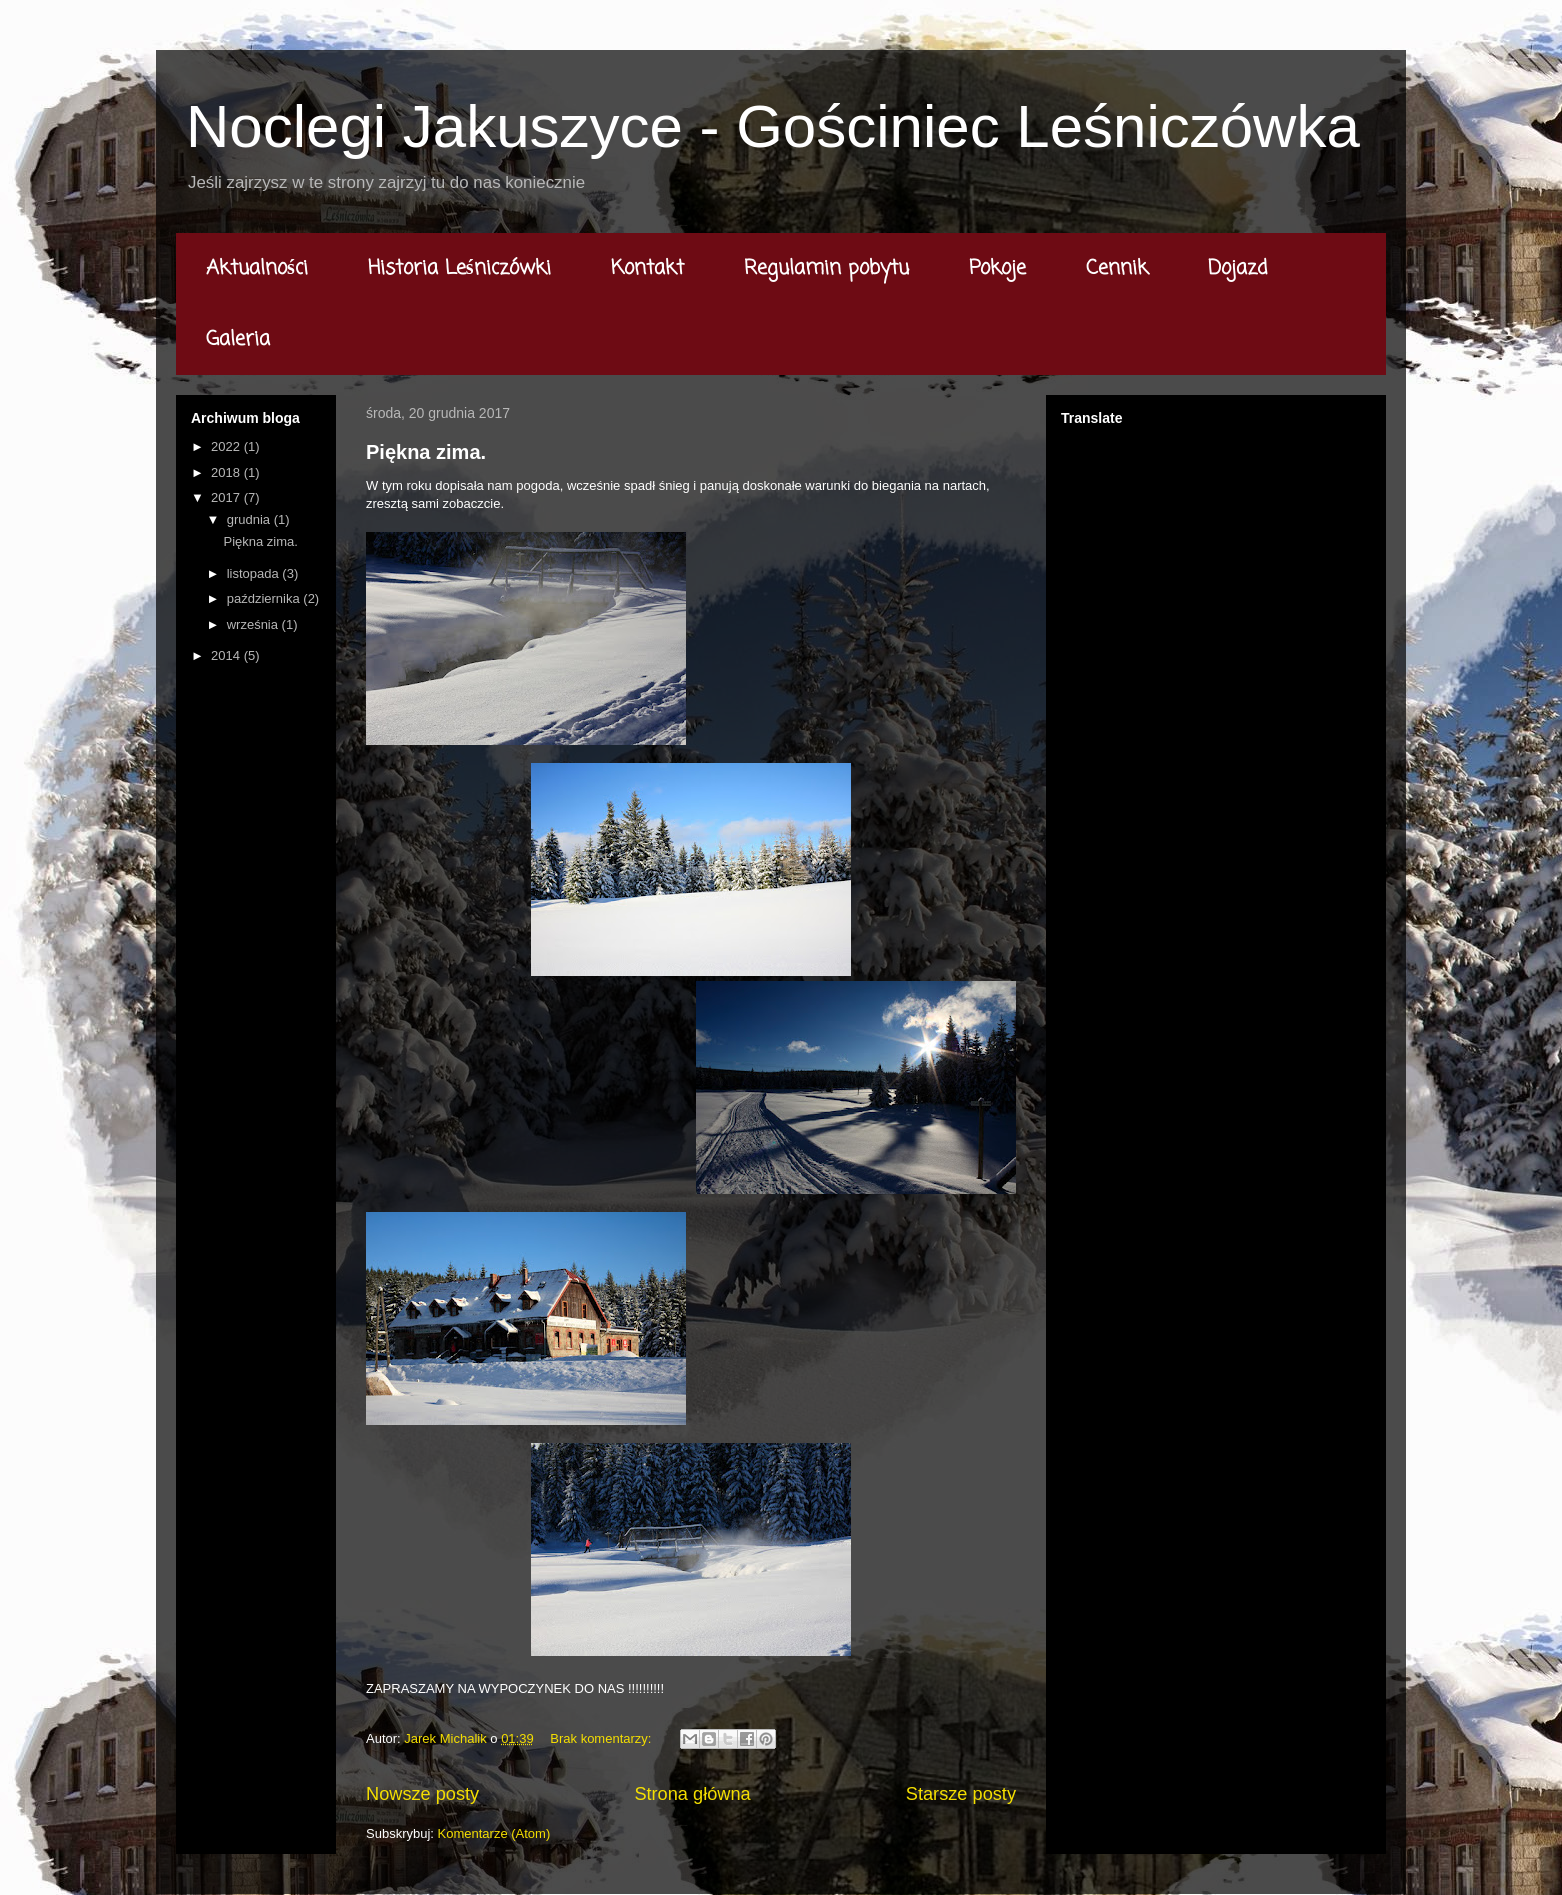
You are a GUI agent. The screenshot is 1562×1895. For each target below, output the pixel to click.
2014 (227, 655)
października (265, 598)
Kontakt (647, 268)
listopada (255, 573)
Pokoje (997, 268)
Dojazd (1238, 268)
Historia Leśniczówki (459, 268)
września (254, 624)
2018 (227, 472)
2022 (227, 446)
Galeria (238, 339)
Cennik (1117, 268)
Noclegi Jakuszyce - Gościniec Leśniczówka (773, 126)
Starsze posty (961, 1794)
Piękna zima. (426, 452)
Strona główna (692, 1794)
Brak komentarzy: (602, 1738)
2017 (227, 497)
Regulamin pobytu (826, 268)
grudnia (250, 519)
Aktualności (257, 268)
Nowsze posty (422, 1794)
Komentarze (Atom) (494, 1833)
